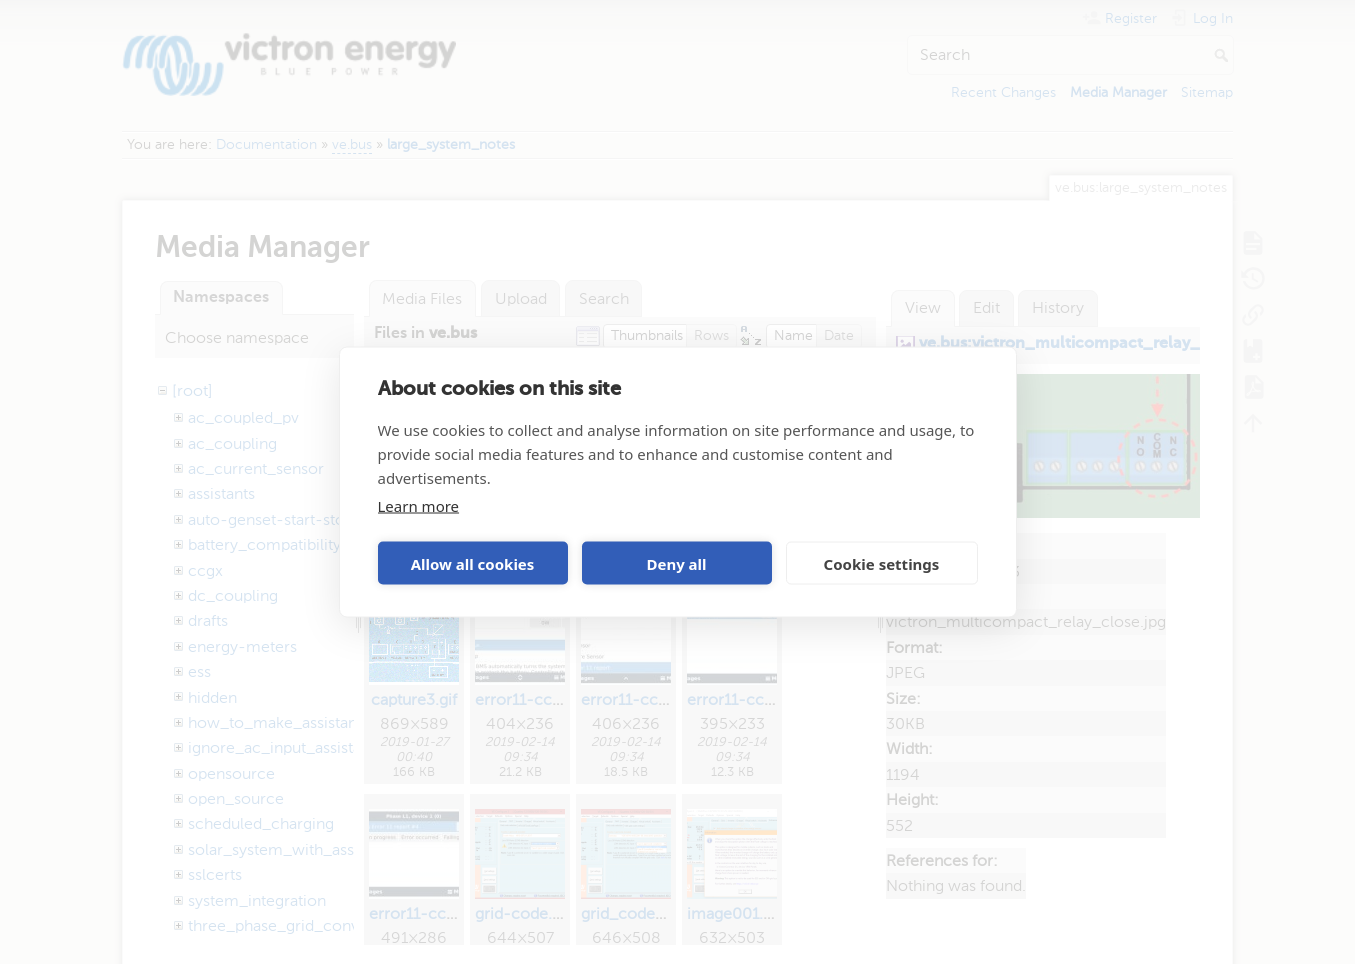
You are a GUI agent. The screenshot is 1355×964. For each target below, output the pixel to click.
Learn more (419, 506)
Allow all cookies (473, 563)
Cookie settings (882, 563)
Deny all (676, 563)
